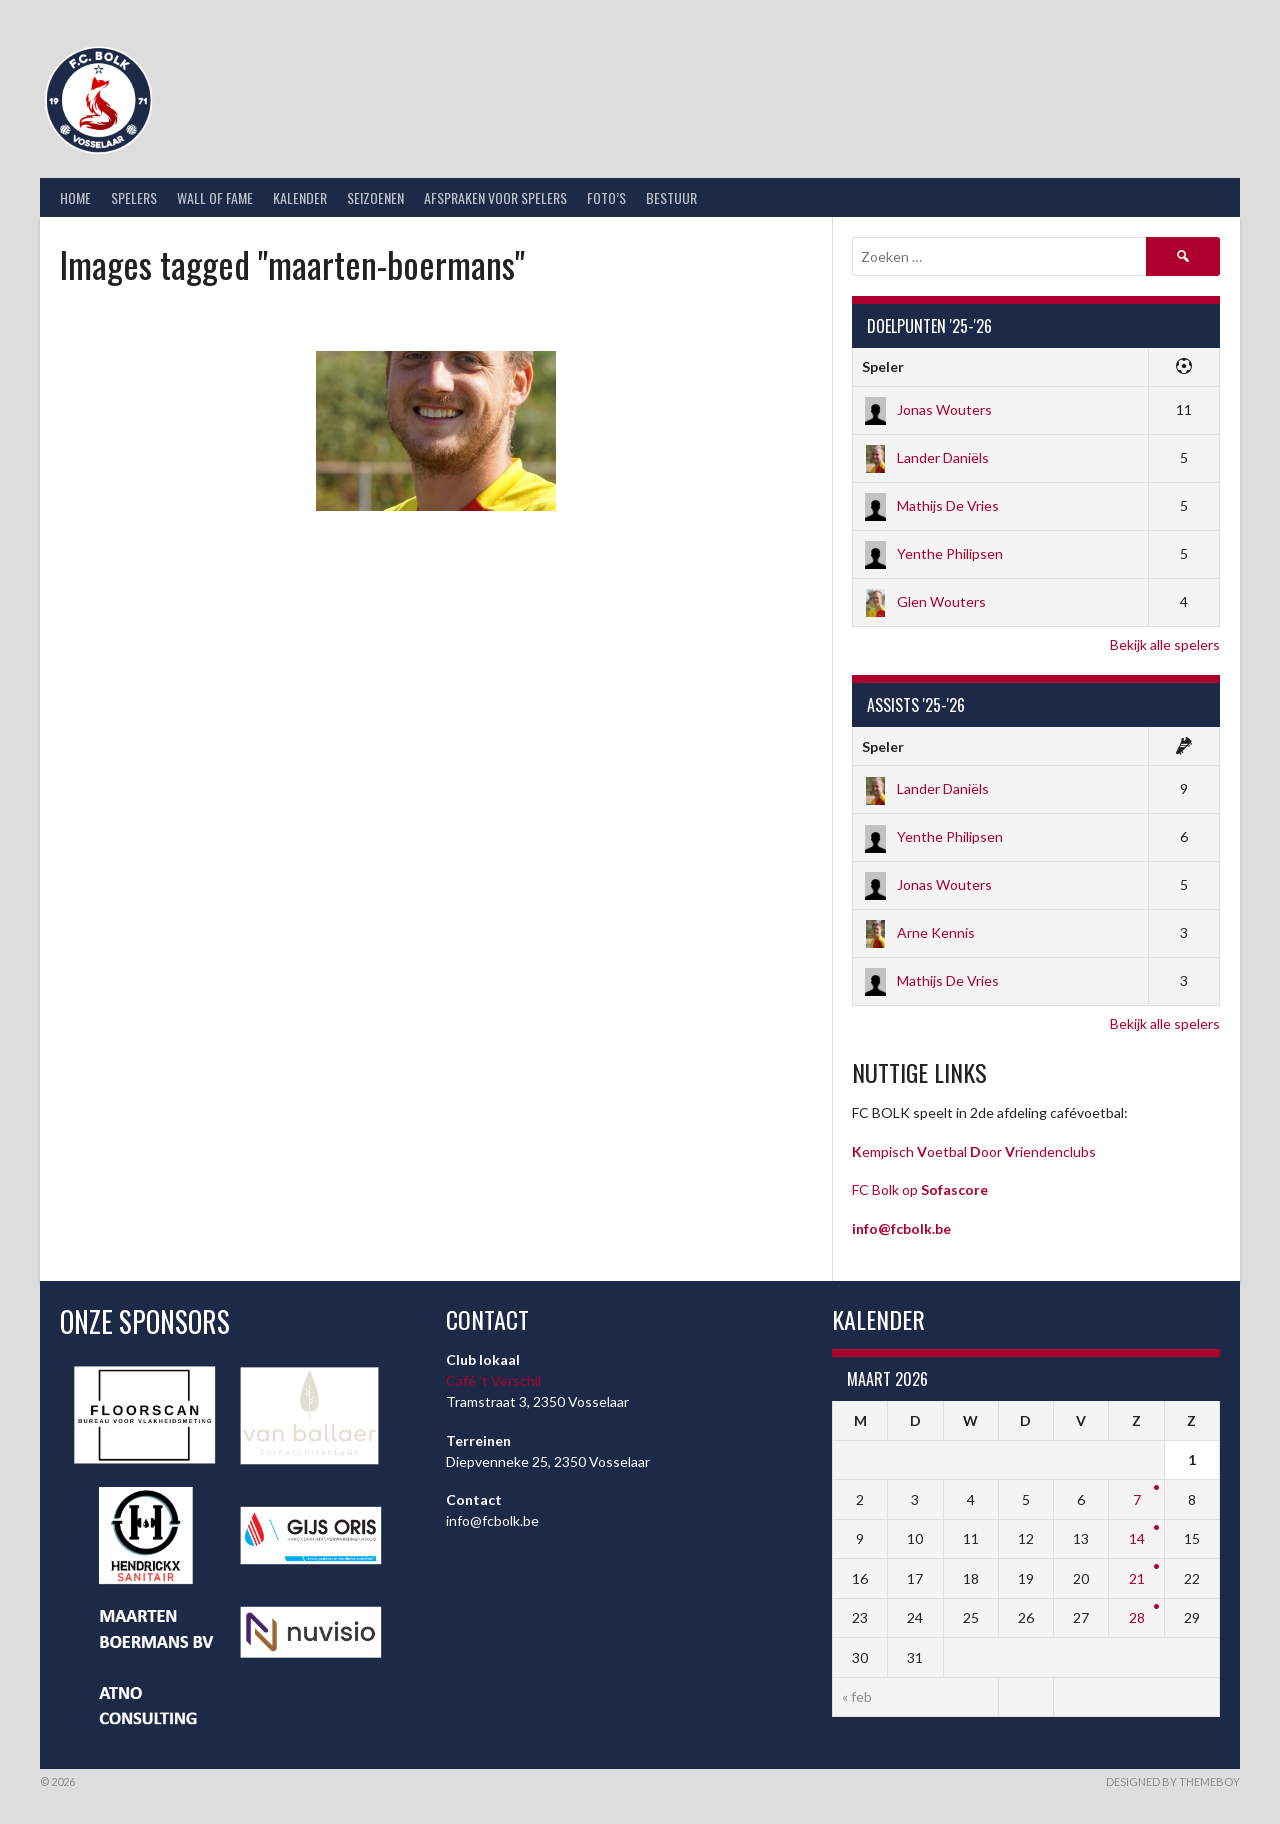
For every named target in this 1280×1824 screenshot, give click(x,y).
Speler (883, 366)
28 (1137, 1617)
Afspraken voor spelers (495, 197)
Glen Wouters (924, 601)
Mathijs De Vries (930, 505)
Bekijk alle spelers (1165, 644)
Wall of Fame (215, 197)
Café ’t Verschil (493, 1380)
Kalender (300, 197)
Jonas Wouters (927, 409)
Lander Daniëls (925, 457)
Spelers (134, 197)
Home (75, 197)
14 (1137, 1538)
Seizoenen (375, 197)
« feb (857, 1696)
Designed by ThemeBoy (1173, 1781)
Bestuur (671, 197)
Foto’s (606, 197)
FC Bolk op (920, 1189)
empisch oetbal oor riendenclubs (974, 1151)
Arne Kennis (918, 932)
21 (1137, 1578)
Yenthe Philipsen (932, 553)
